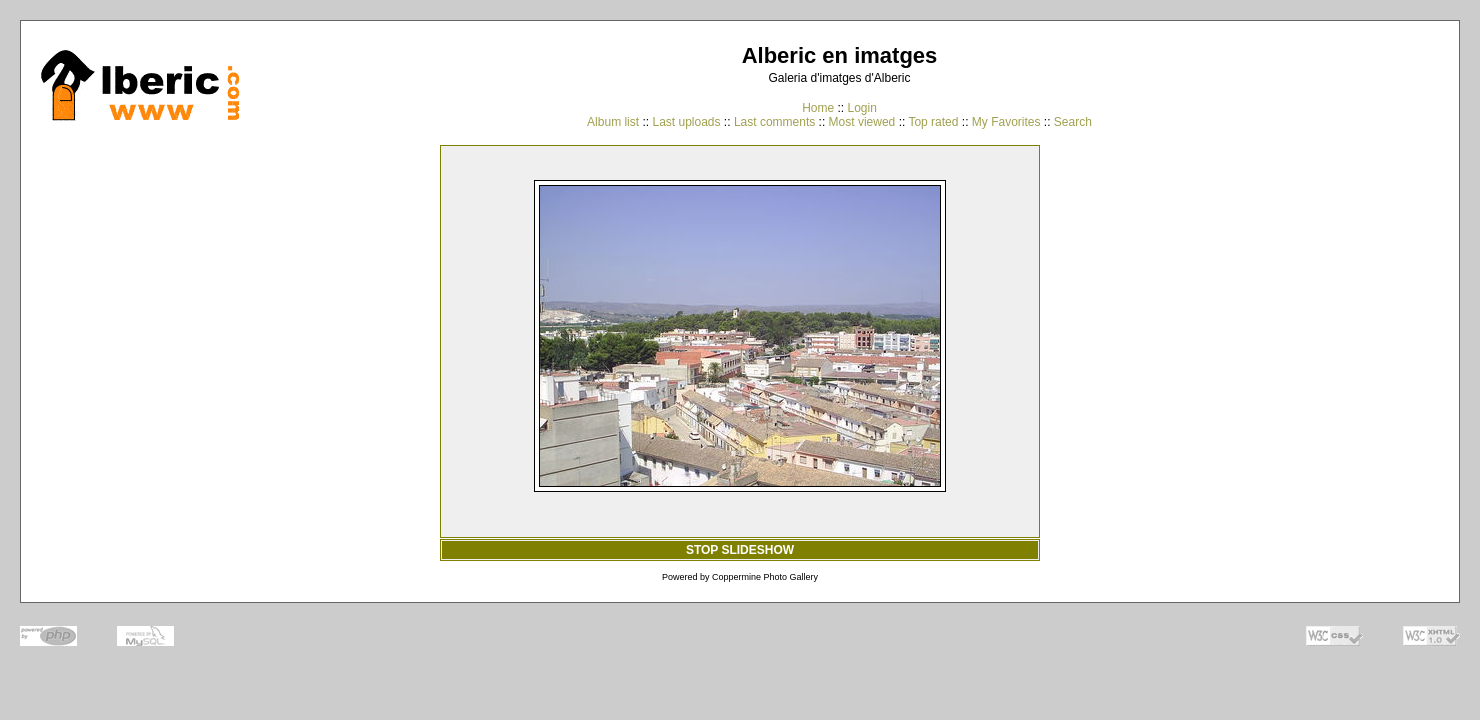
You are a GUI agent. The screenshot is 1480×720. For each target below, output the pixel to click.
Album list (613, 122)
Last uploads (686, 122)
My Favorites (1006, 122)
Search (1073, 122)
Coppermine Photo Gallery (765, 577)
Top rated (933, 122)
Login (861, 108)
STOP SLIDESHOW (740, 550)
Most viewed (862, 122)
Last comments (774, 122)
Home (818, 108)
